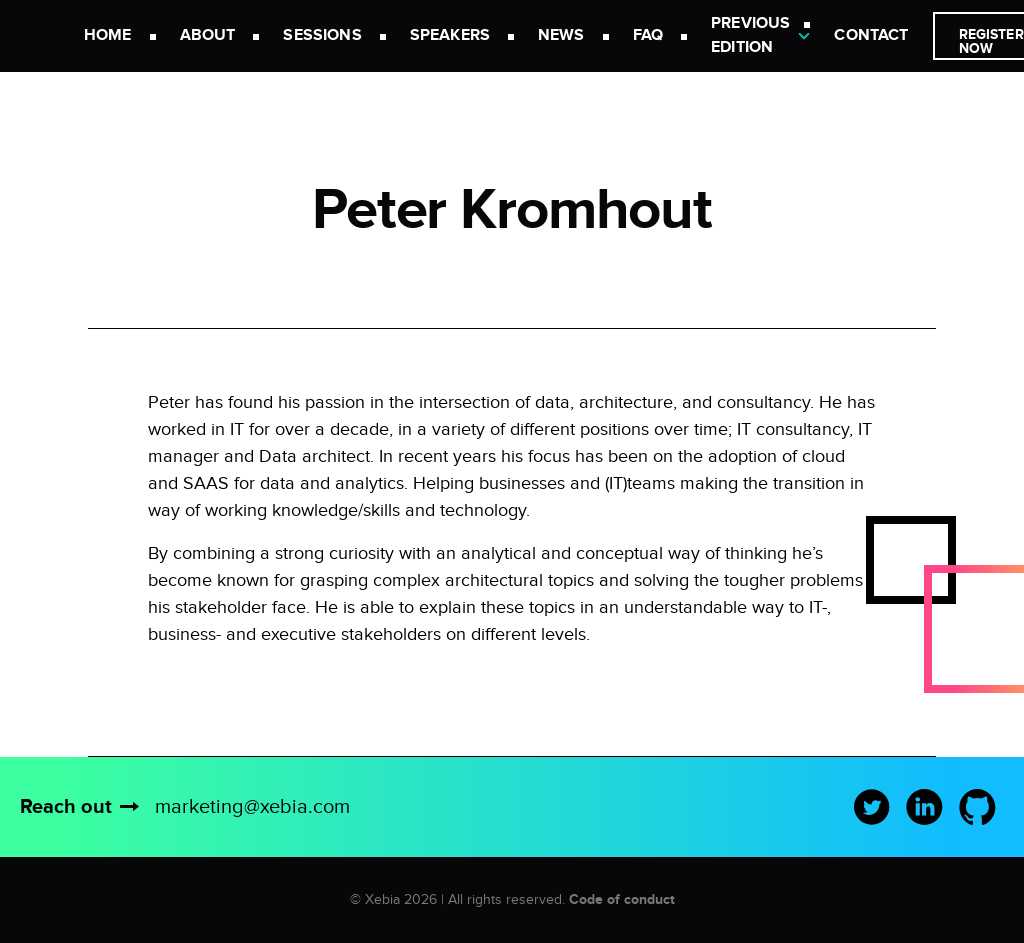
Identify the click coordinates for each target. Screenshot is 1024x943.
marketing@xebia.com (252, 807)
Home (108, 35)
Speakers (450, 35)
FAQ (648, 35)
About (208, 35)
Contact (871, 35)
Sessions (322, 35)
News (561, 35)
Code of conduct (622, 899)
